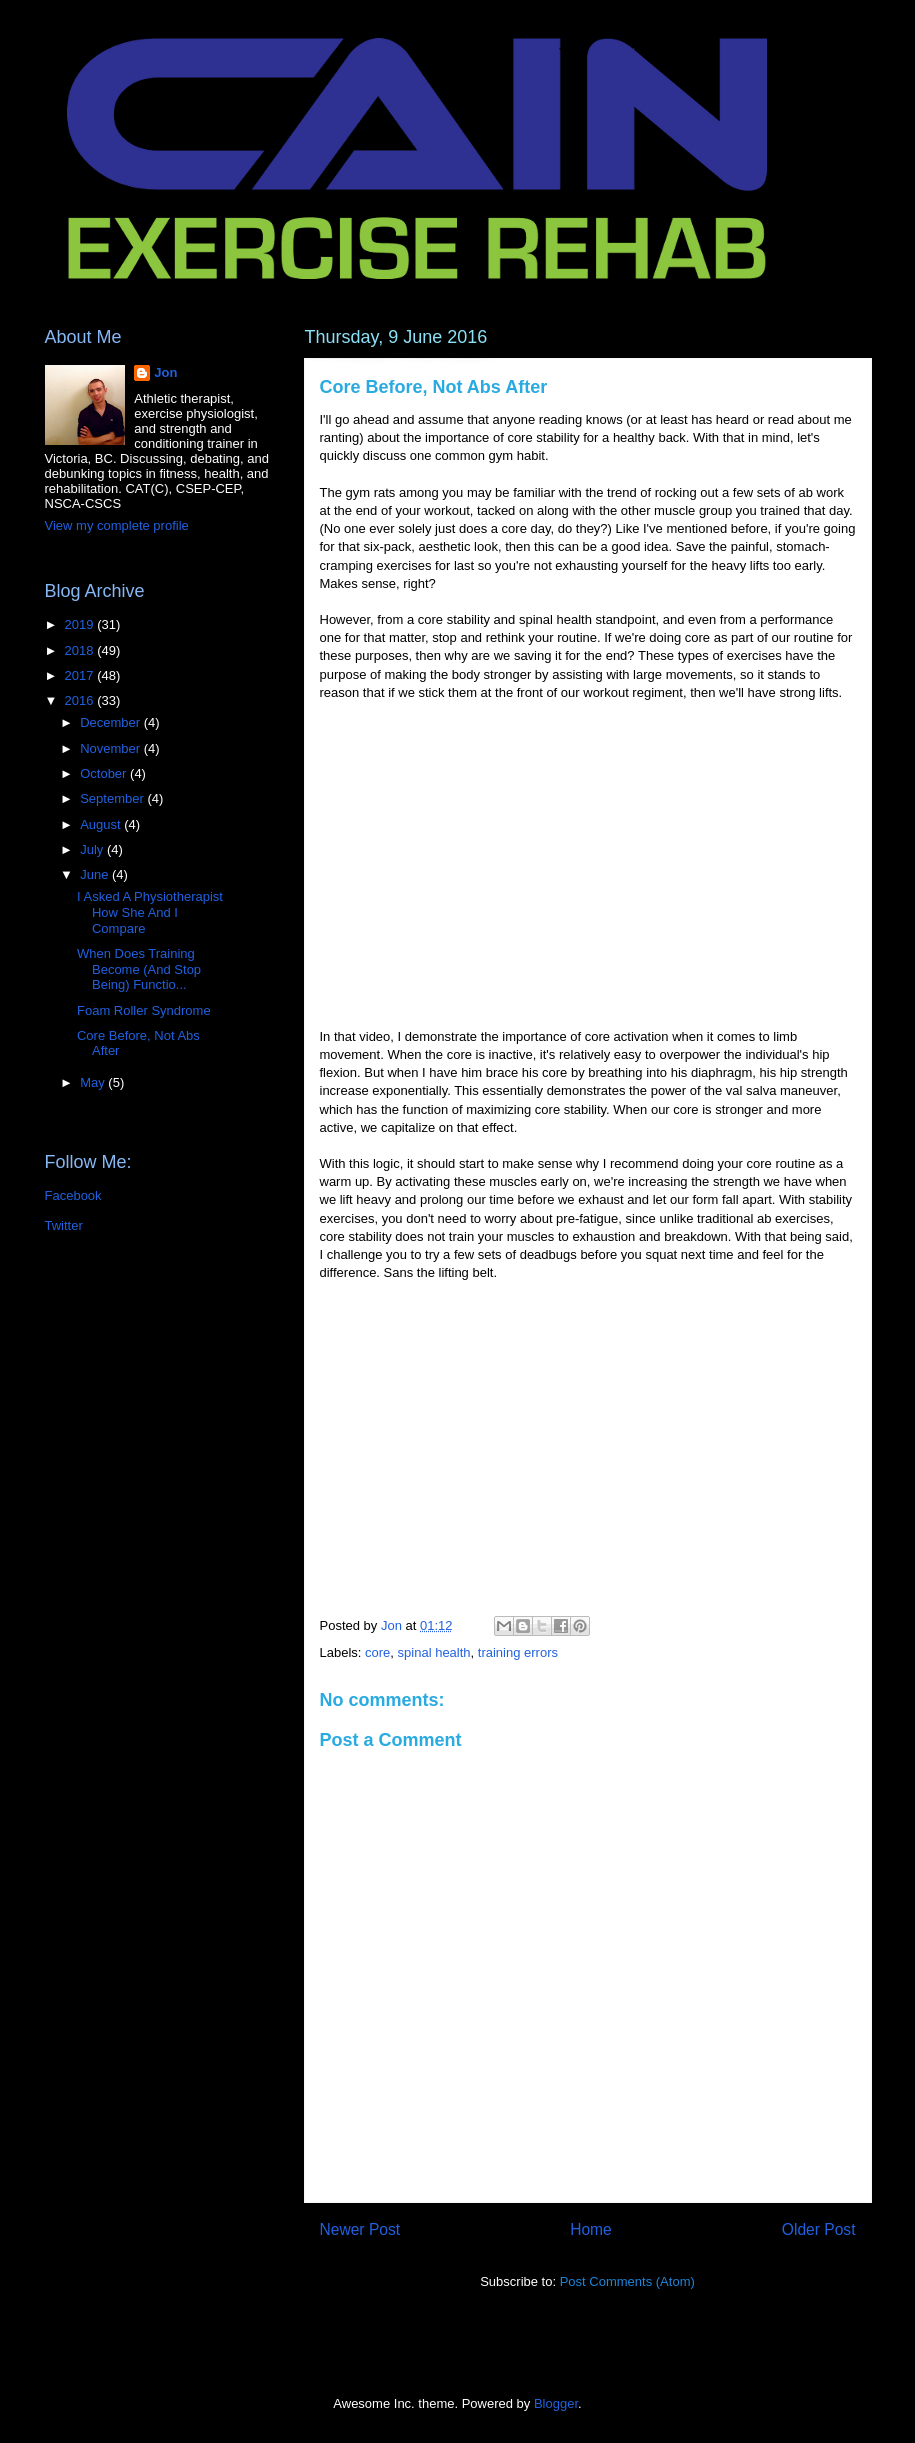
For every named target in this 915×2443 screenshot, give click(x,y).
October (105, 773)
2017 (81, 675)
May (94, 1082)
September (113, 798)
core (377, 1652)
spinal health (434, 1652)
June (96, 874)
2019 (81, 624)
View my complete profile (117, 525)
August (102, 824)
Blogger (556, 2403)
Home (591, 2229)
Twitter (64, 1225)
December (112, 722)
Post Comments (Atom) (627, 2281)
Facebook (73, 1195)
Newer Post (360, 2229)
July (93, 849)
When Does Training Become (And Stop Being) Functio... (139, 969)
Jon (165, 372)
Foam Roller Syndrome (144, 1010)
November (112, 748)
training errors (518, 1652)
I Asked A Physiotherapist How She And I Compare (150, 912)
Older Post (819, 2229)
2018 (81, 650)
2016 (81, 700)
